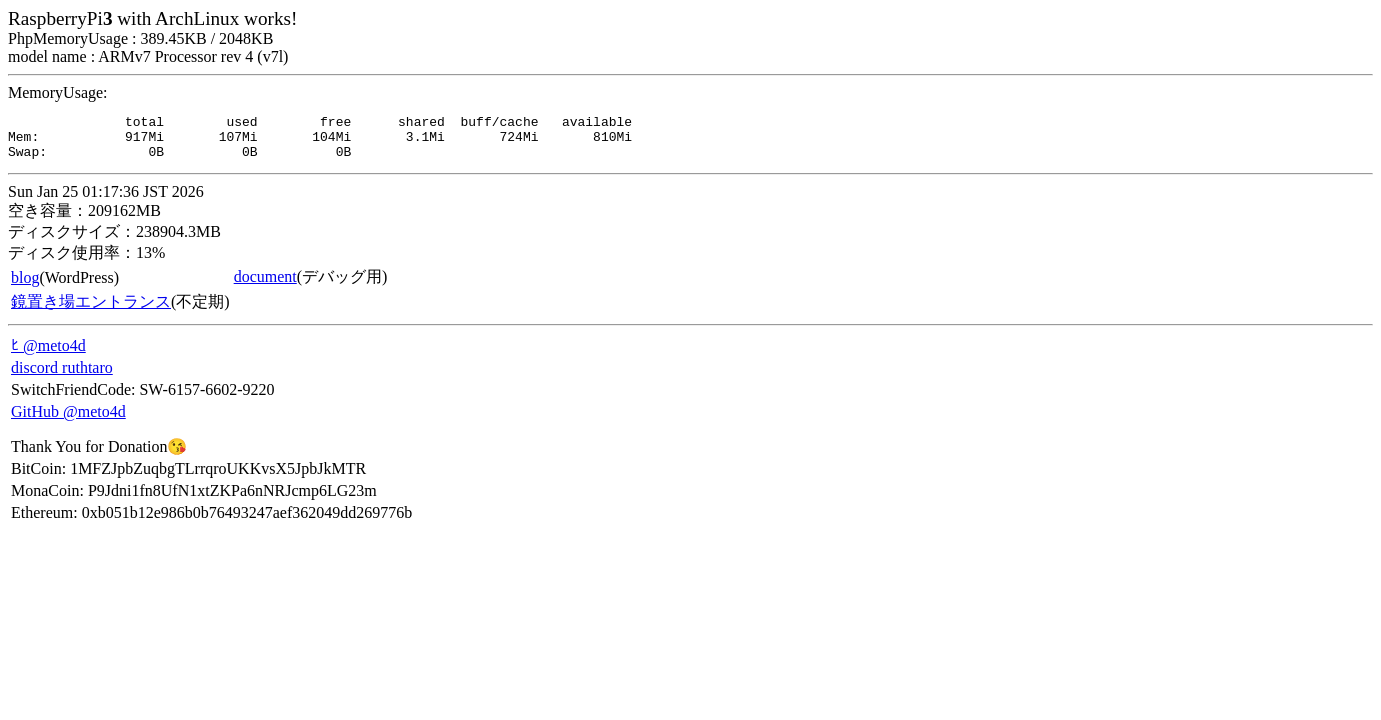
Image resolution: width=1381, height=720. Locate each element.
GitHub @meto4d (68, 420)
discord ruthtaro (62, 376)
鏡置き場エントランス (91, 310)
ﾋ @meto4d (48, 354)
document (265, 285)
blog (25, 286)
